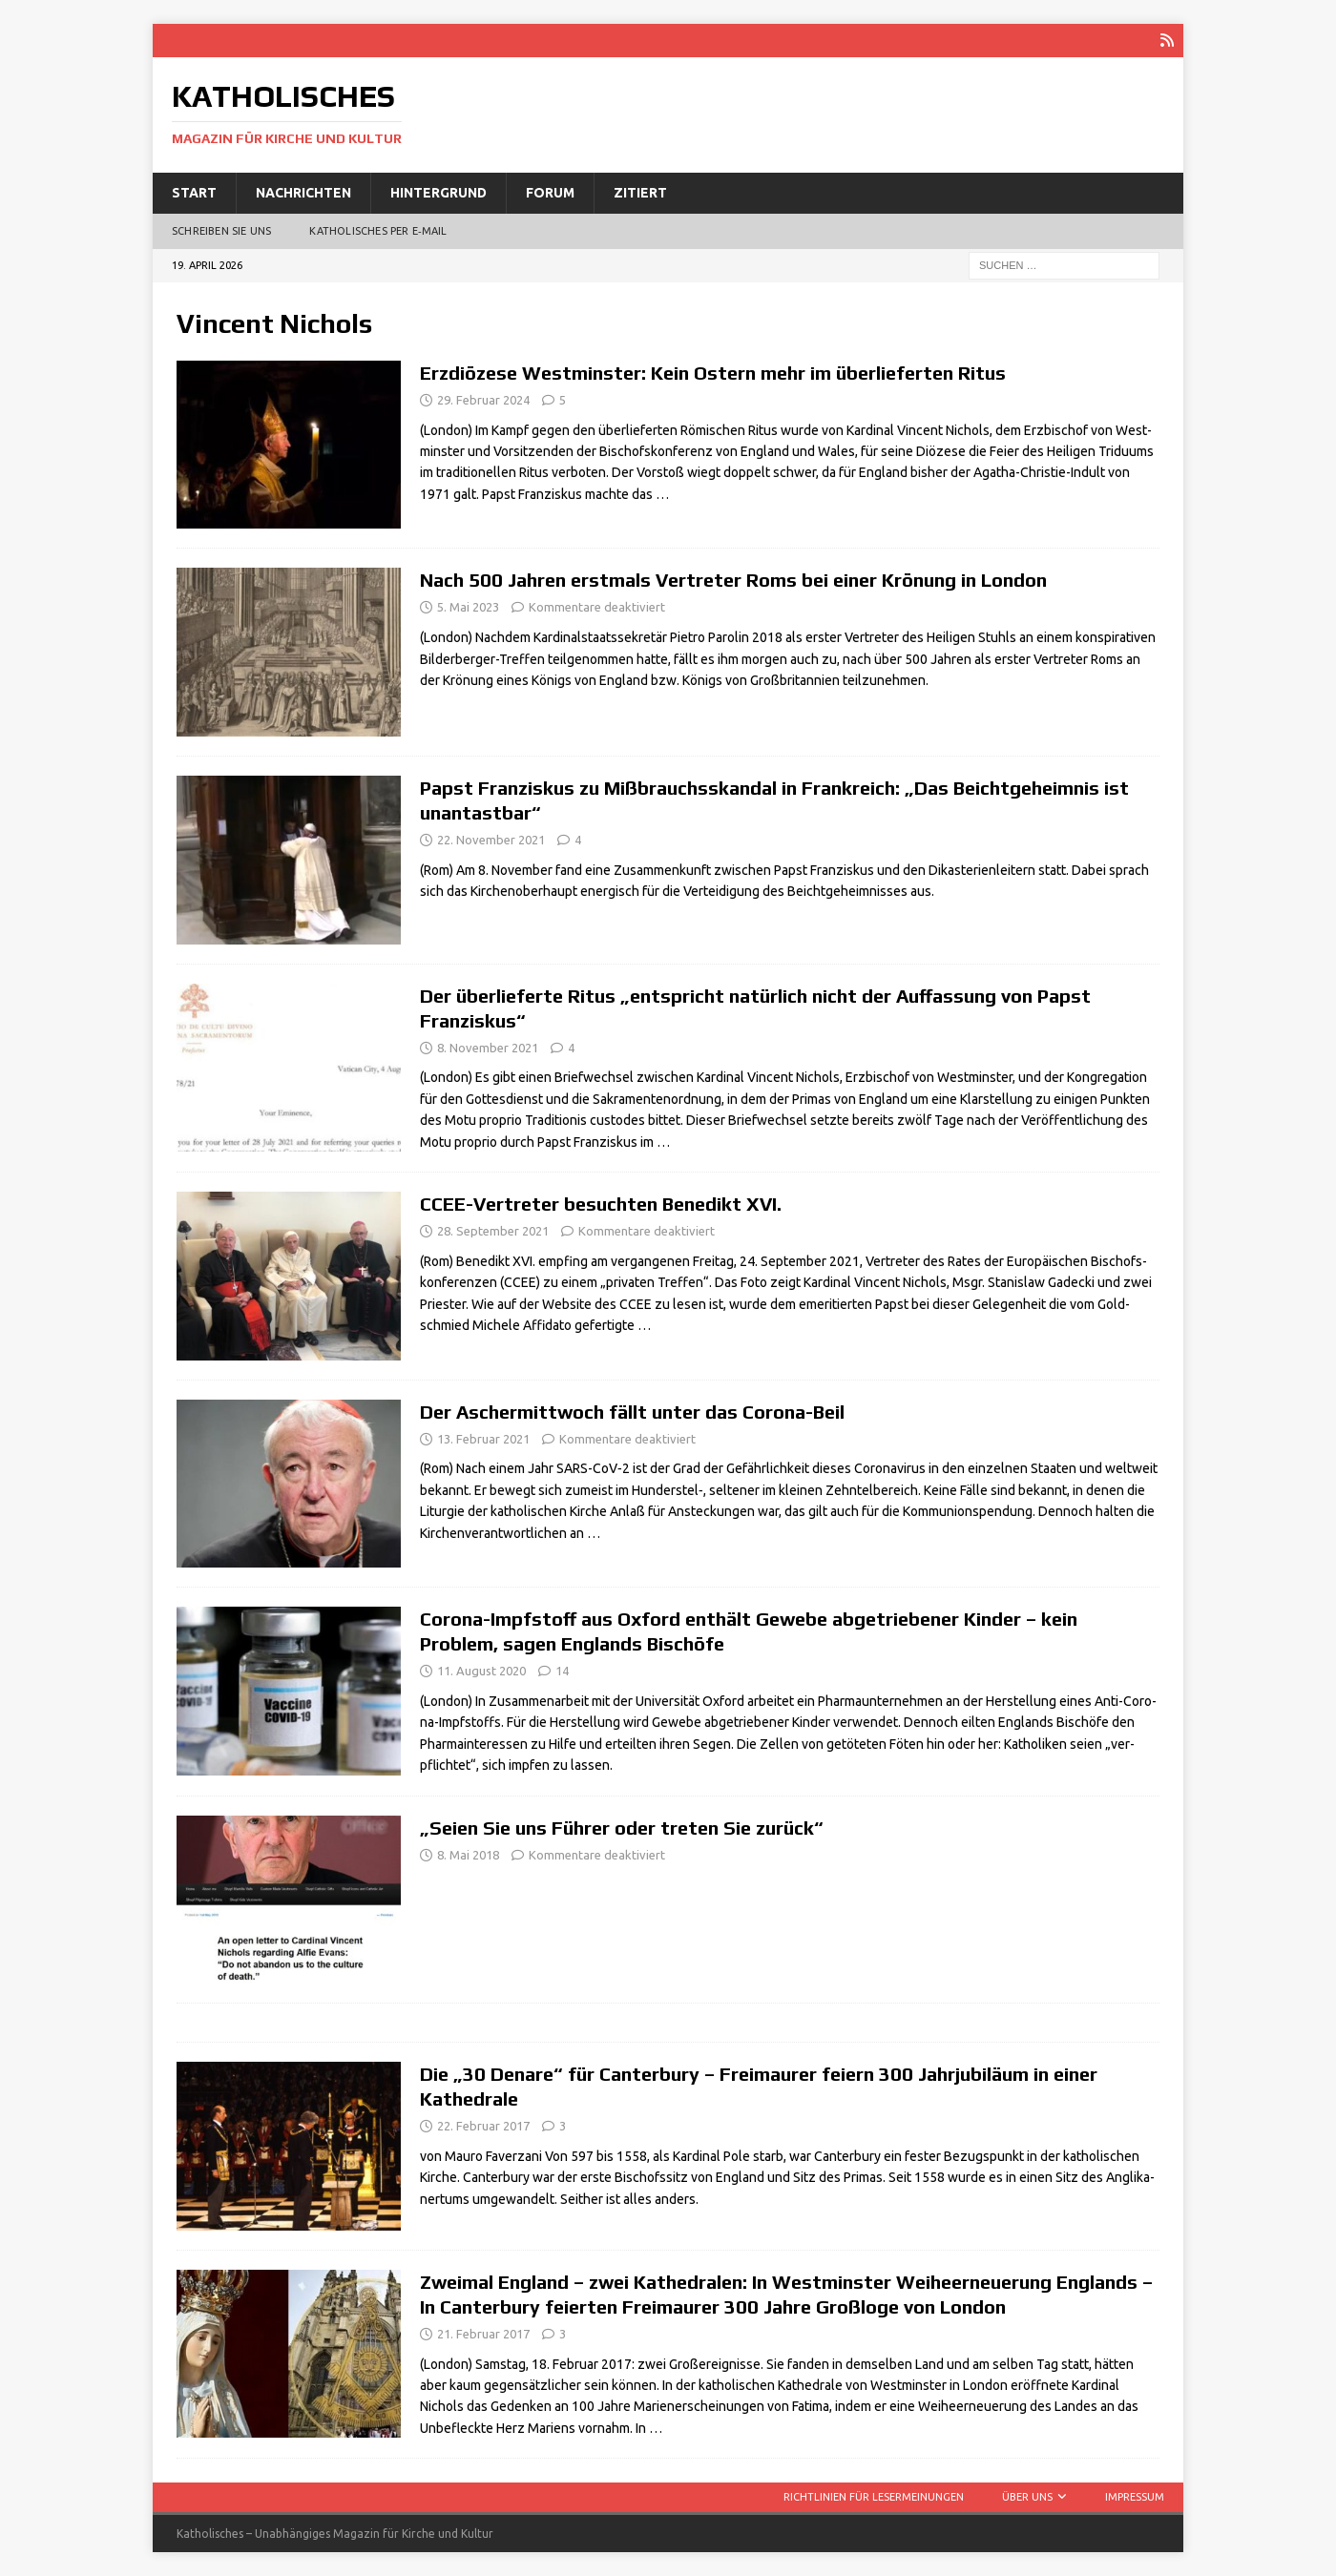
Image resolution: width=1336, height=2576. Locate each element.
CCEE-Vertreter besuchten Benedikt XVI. (601, 1204)
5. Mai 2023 (468, 606)
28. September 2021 (493, 1230)
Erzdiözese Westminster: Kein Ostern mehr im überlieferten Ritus (713, 373)
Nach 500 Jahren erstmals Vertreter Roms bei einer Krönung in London (733, 580)
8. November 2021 (487, 1047)
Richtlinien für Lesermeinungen (873, 2497)
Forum (550, 192)
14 (562, 1670)
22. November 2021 (491, 839)
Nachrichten (303, 192)
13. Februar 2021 (483, 1438)
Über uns (1027, 2497)
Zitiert (640, 192)
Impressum (1134, 2497)
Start (194, 192)
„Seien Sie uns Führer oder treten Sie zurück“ (622, 1828)
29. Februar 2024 (483, 399)
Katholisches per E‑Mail (378, 231)
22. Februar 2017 (483, 2125)
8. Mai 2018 (468, 1854)
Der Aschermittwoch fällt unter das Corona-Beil (632, 1412)
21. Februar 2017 (483, 2333)
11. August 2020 (481, 1670)
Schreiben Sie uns (221, 231)
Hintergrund (438, 192)
